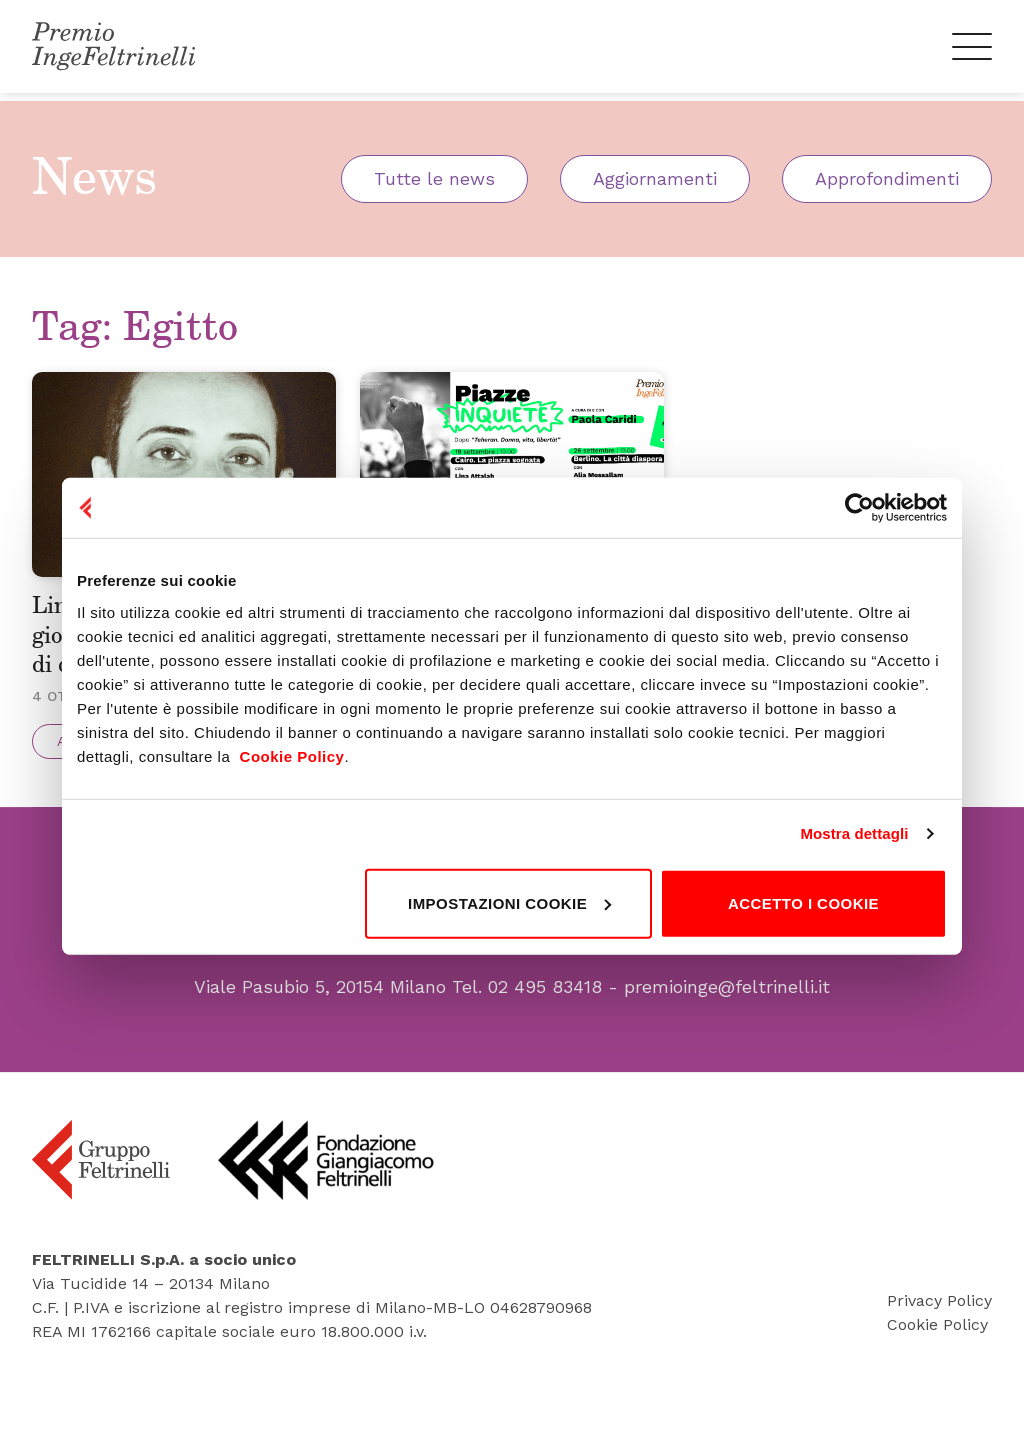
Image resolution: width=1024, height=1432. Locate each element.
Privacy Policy (939, 1339)
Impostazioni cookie (509, 902)
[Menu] (971, 50)
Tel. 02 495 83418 (527, 1026)
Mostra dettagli (854, 833)
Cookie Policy (937, 1363)
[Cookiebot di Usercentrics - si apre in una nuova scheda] (859, 508)
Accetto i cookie (803, 902)
